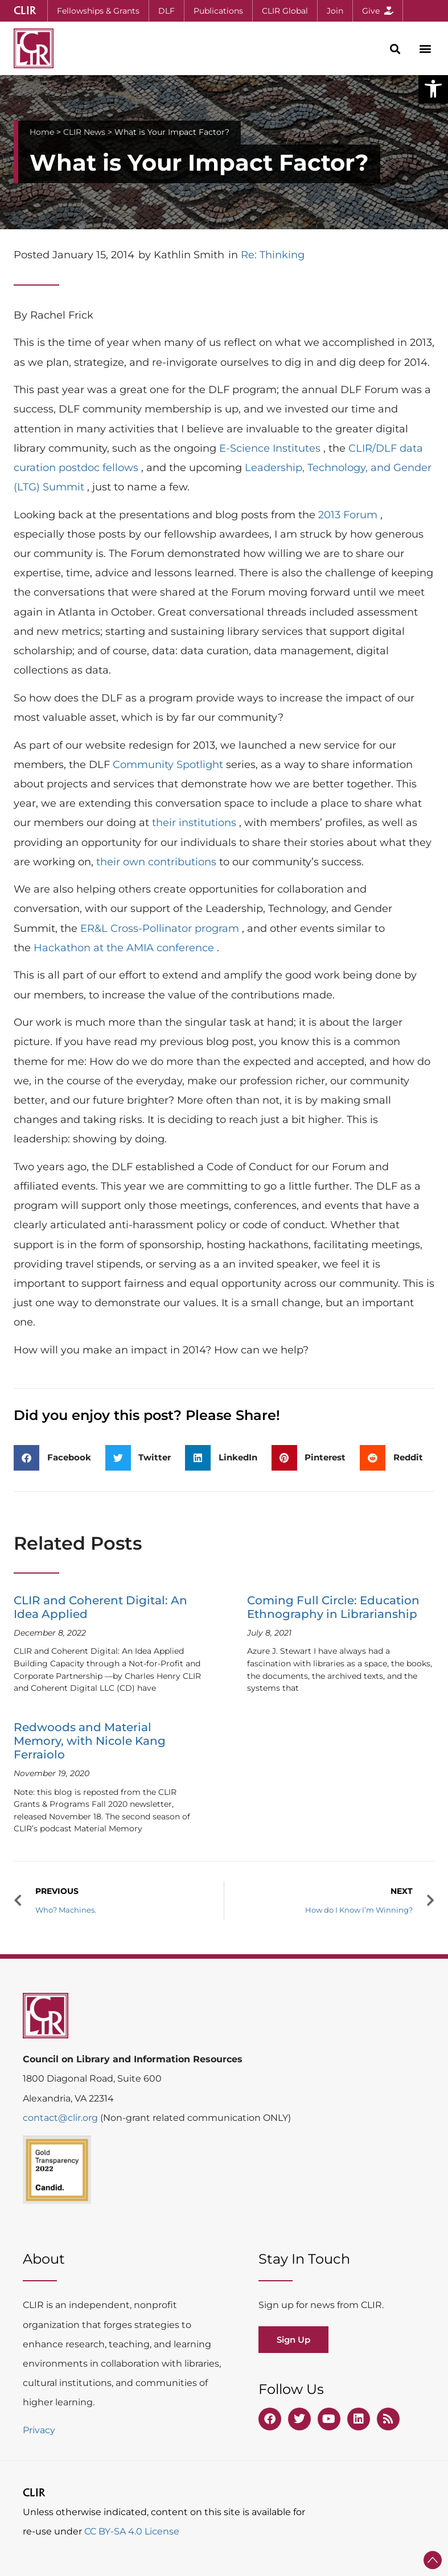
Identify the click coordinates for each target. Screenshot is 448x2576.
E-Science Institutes (271, 448)
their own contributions (157, 862)
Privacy (39, 2430)
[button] (433, 89)
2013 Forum (349, 515)
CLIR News (84, 132)
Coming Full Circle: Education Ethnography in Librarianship (333, 1607)
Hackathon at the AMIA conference (125, 948)
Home (42, 132)
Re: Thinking (273, 255)
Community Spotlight (169, 764)
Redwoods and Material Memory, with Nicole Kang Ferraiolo (90, 1740)
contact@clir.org (61, 2117)
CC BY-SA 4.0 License (131, 2531)
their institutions (195, 822)
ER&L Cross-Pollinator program (161, 928)
